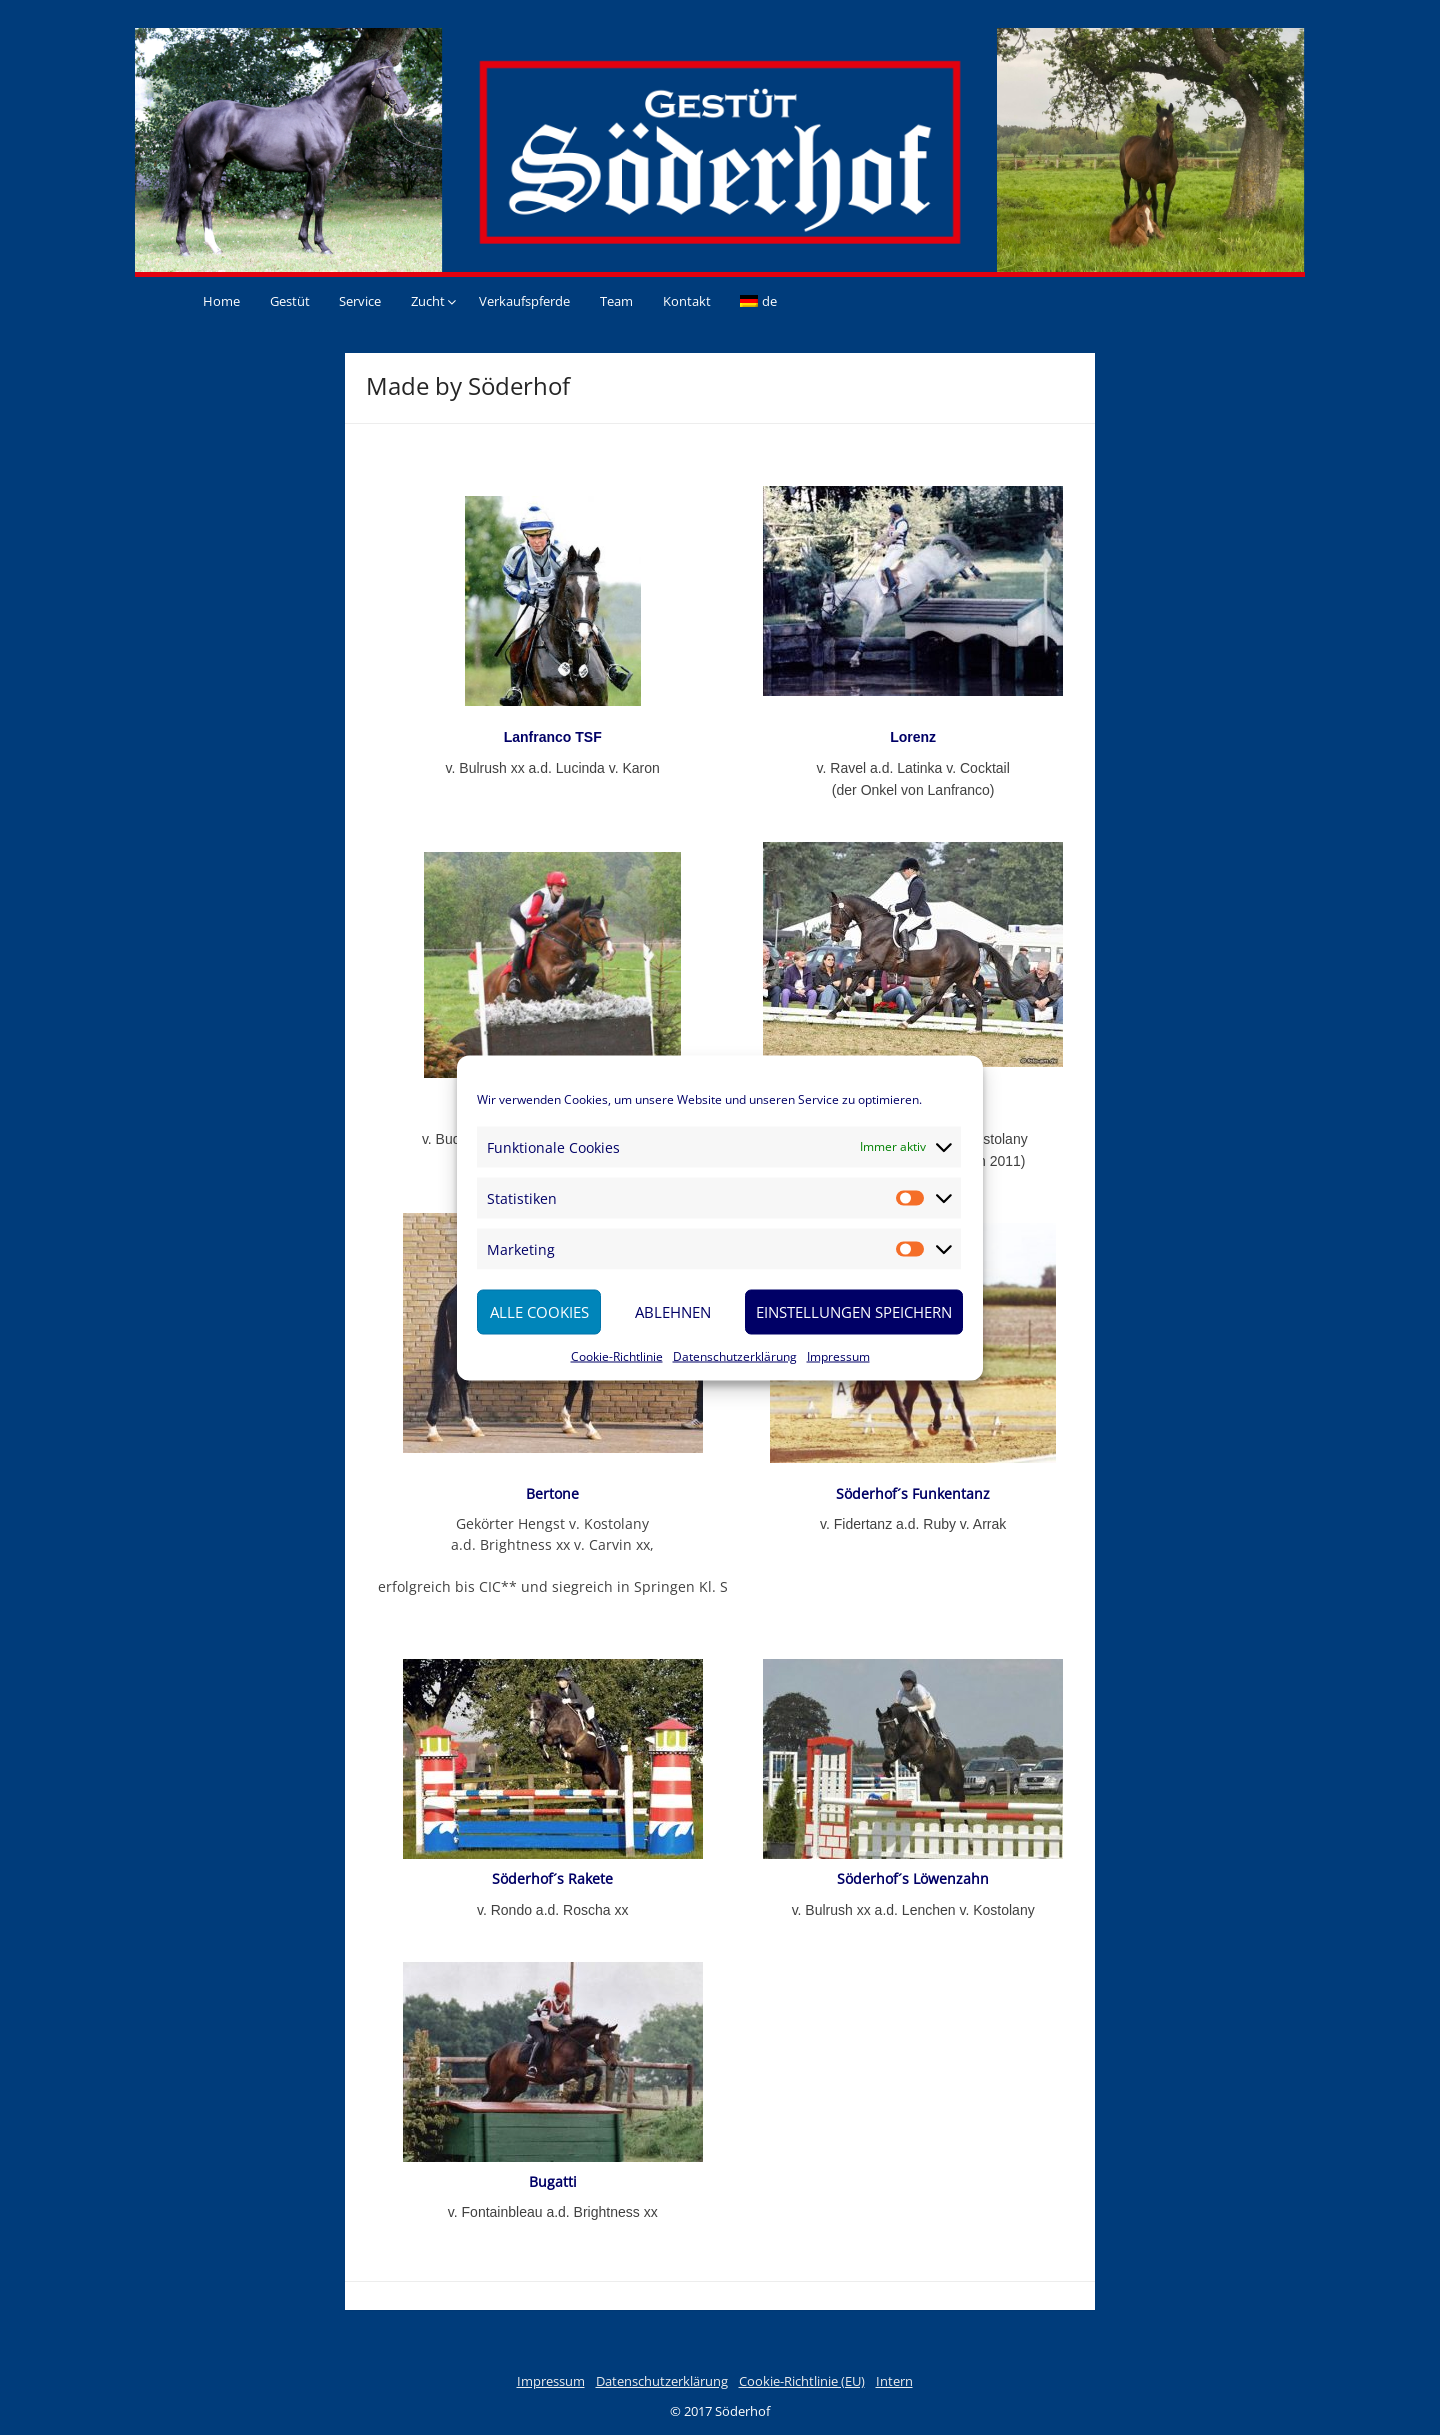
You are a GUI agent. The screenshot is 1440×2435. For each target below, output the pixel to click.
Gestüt (290, 301)
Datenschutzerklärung (735, 1355)
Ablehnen (673, 1312)
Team (616, 301)
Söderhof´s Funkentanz (913, 1493)
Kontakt (687, 301)
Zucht (428, 301)
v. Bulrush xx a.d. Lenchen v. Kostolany (913, 1910)
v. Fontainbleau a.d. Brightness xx (553, 2212)
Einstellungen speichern (854, 1312)
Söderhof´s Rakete (552, 1878)
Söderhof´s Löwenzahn (913, 1878)
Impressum (838, 1355)
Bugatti (553, 2181)
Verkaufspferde (524, 301)
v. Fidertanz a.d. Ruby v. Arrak (913, 1524)
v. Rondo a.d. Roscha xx (552, 1910)
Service (360, 301)
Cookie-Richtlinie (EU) (802, 2381)
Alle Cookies (539, 1312)
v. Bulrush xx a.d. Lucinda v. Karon (553, 768)
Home (221, 301)
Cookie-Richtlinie (617, 1355)
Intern (894, 2381)
